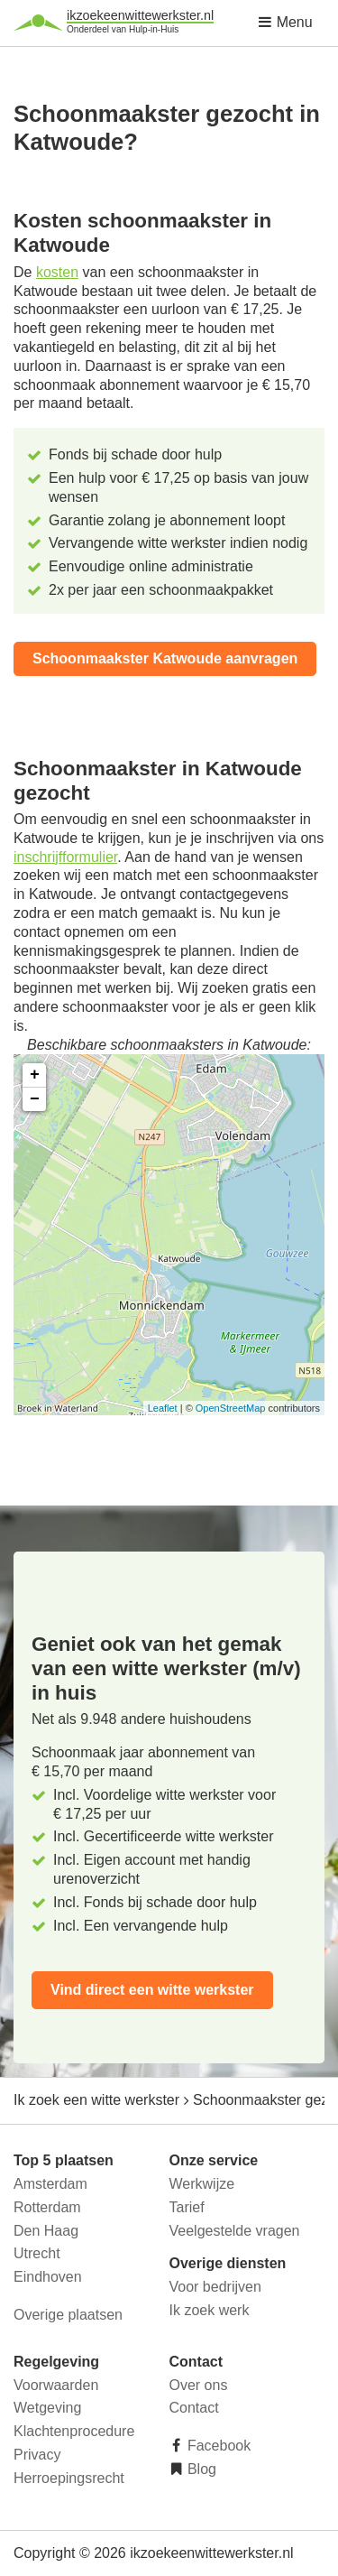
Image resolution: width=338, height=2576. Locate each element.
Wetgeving (47, 2407)
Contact (194, 2407)
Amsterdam (50, 2183)
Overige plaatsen (68, 2314)
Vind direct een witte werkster (152, 1989)
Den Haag (46, 2230)
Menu (285, 22)
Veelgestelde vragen (234, 2230)
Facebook (217, 2445)
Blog (200, 2469)
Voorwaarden (56, 2385)
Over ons (198, 2385)
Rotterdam (47, 2207)
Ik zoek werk (209, 2310)
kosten (57, 272)
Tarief (187, 2207)
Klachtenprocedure (74, 2431)
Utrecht (37, 2253)
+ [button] (35, 1075)
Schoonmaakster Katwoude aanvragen (164, 658)
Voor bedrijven (215, 2286)
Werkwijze (202, 2183)
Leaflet (163, 1408)
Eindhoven (48, 2276)
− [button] (35, 1099)
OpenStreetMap (231, 1408)
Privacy (37, 2454)
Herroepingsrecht (69, 2478)
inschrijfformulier (65, 857)
